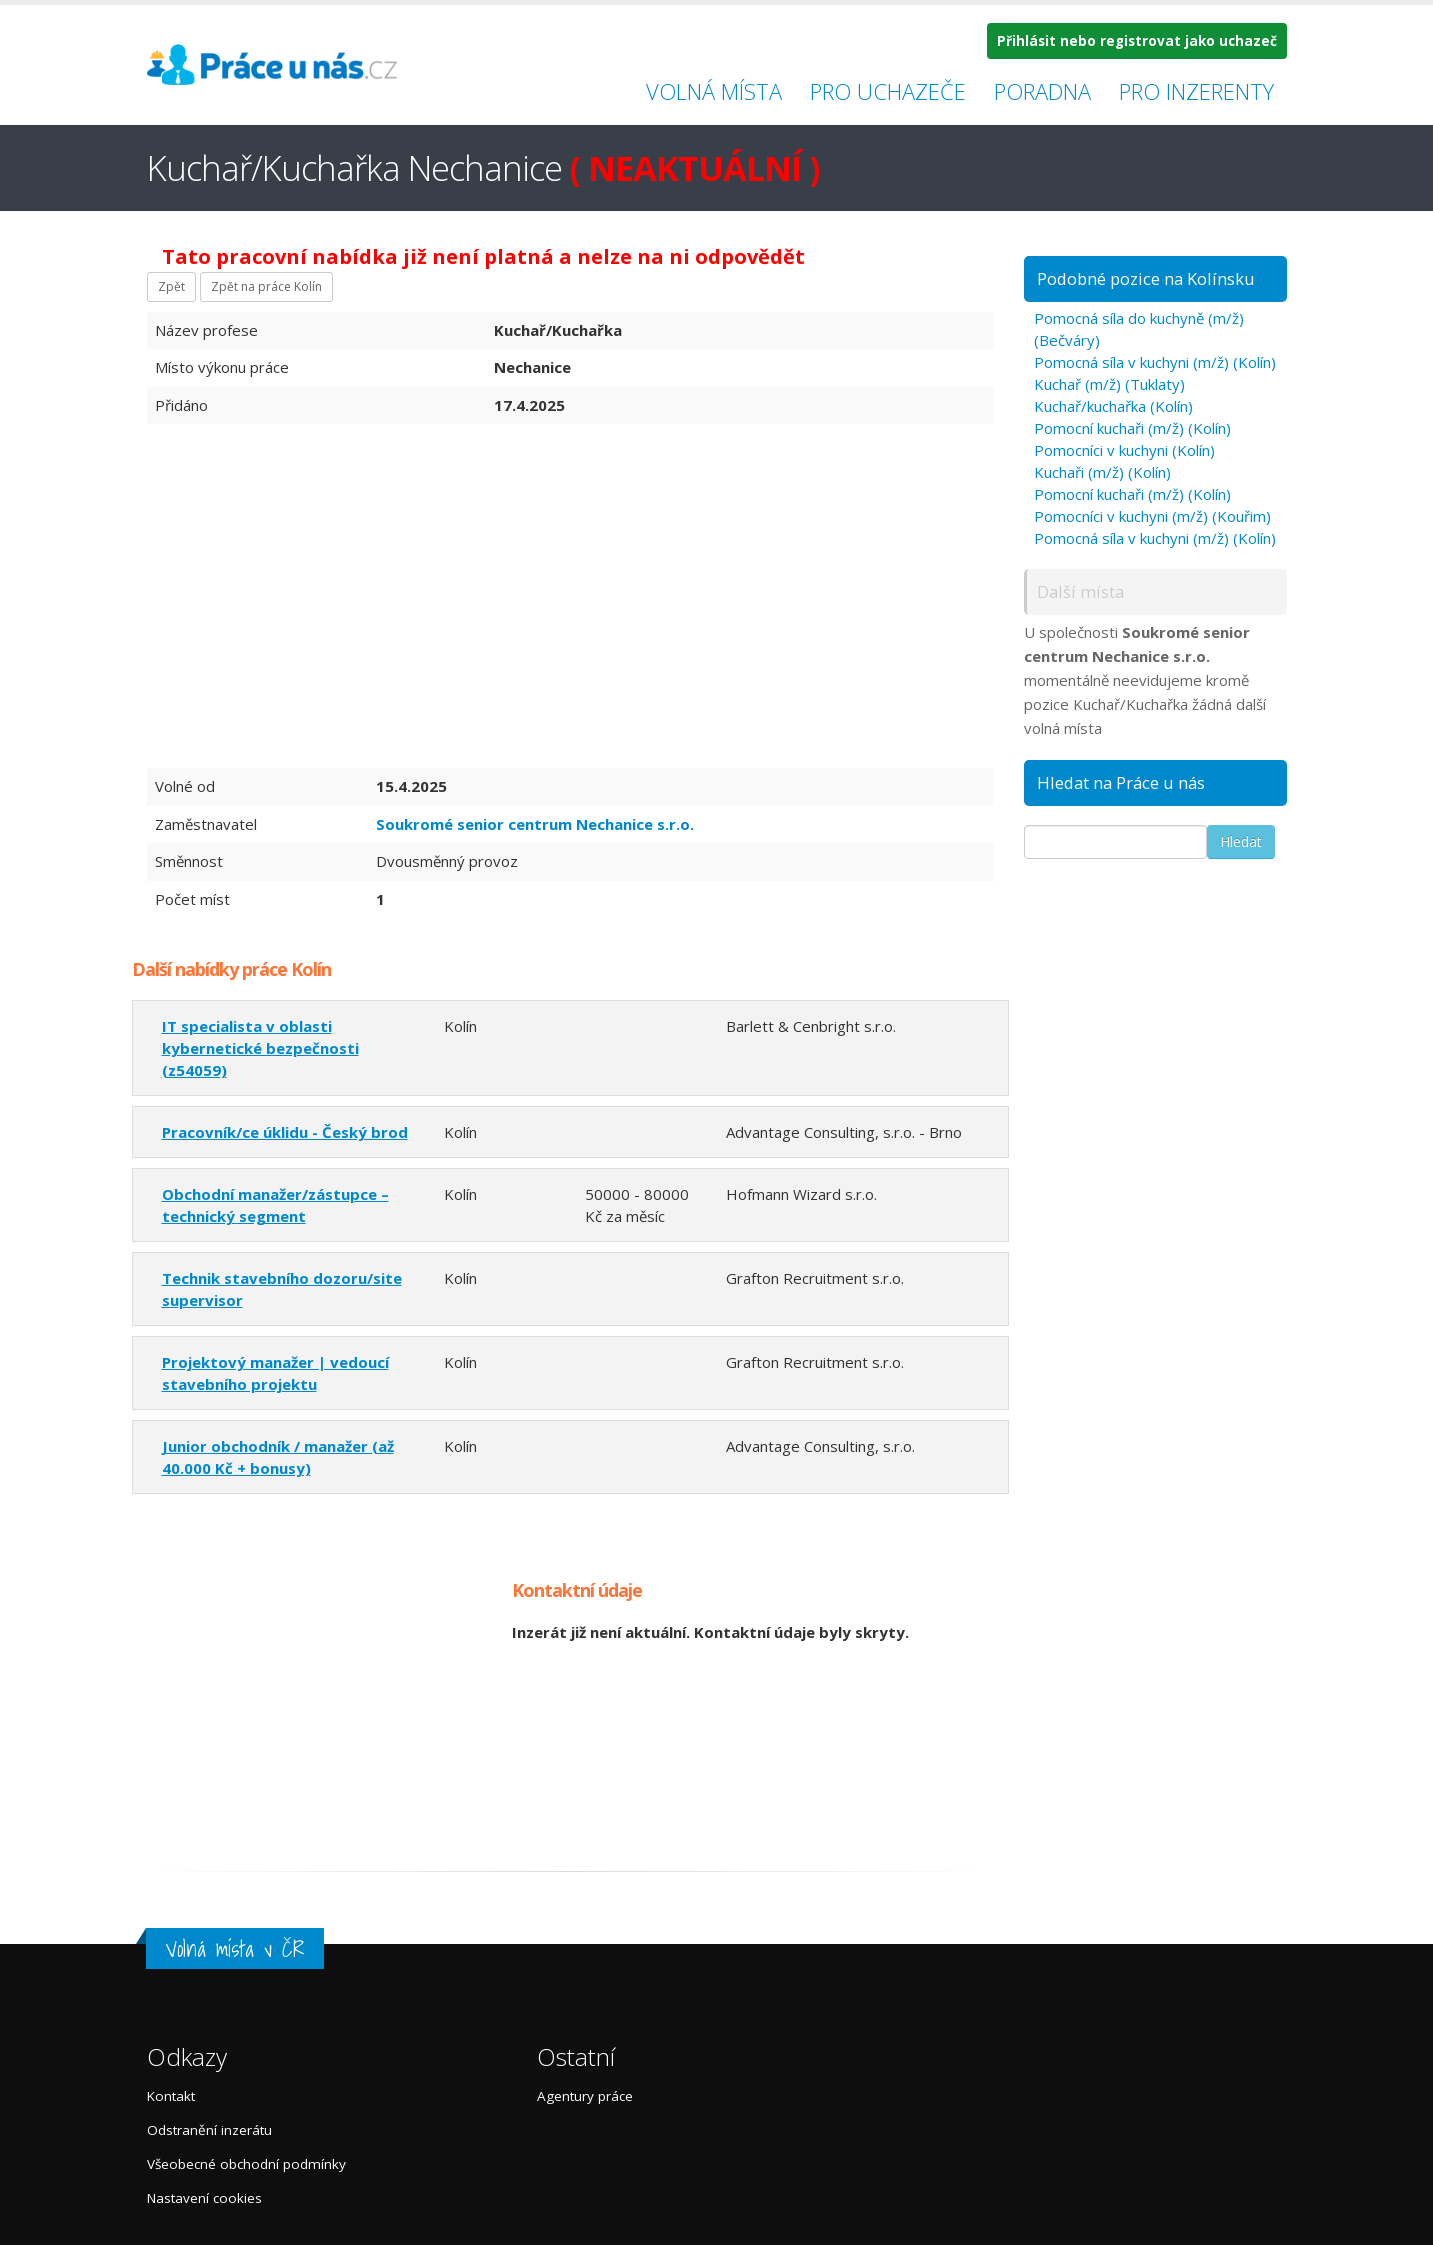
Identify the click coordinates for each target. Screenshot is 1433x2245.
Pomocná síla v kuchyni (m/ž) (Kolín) (1155, 362)
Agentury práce (585, 2096)
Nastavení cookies (204, 2198)
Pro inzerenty (1196, 91)
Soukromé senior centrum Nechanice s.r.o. (535, 824)
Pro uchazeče (888, 91)
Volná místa (714, 91)
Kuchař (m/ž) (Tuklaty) (1109, 384)
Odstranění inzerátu (209, 2130)
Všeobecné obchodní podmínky (246, 2164)
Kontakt (171, 2096)
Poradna (1042, 91)
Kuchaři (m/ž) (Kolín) (1102, 472)
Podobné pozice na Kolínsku (1146, 278)
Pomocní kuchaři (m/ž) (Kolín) (1132, 428)
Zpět (171, 286)
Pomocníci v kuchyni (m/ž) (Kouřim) (1152, 516)
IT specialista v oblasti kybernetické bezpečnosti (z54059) (260, 1048)
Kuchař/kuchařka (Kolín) (1113, 406)
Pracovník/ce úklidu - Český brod (285, 1132)
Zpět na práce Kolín (266, 286)
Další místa (1080, 591)
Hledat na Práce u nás (1121, 782)
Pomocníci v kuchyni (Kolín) (1124, 450)
